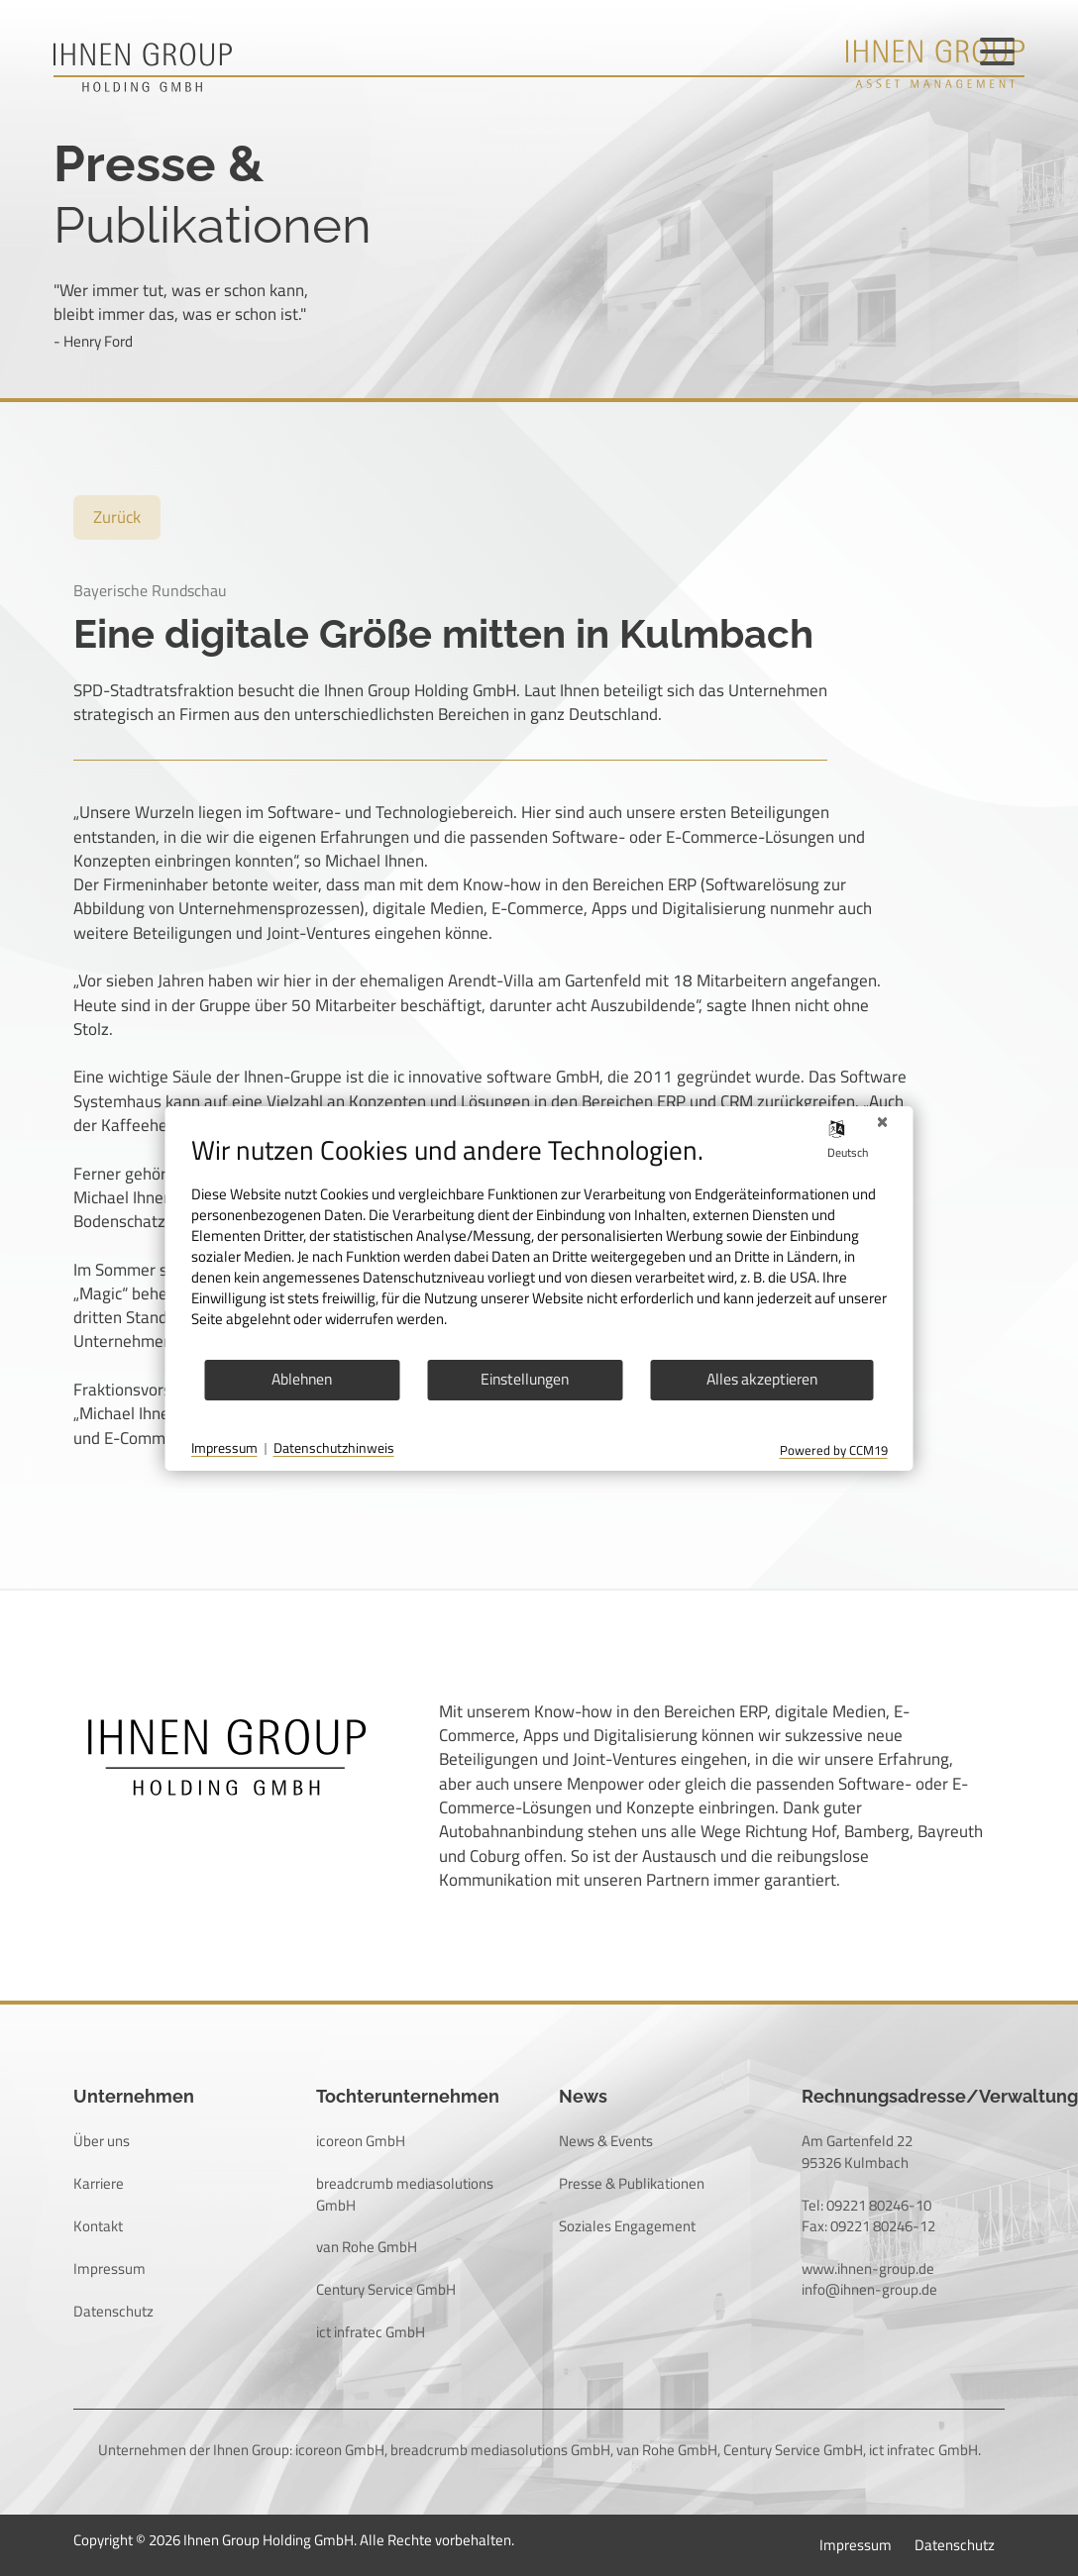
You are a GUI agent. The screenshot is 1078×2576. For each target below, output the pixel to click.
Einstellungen (525, 1378)
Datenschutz (113, 2311)
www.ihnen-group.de (868, 2268)
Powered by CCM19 (834, 1450)
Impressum (109, 2268)
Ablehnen (301, 1378)
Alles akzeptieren (761, 1378)
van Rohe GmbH (366, 2246)
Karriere (98, 2183)
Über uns (101, 2140)
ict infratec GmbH (370, 2332)
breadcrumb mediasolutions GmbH (404, 2193)
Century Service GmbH (386, 2289)
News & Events (606, 2140)
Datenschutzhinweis (333, 1449)
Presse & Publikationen (631, 2183)
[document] (539, 1246)
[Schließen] (883, 1122)
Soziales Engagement (627, 2226)
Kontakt (98, 2226)
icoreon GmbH (360, 2140)
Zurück (117, 517)
